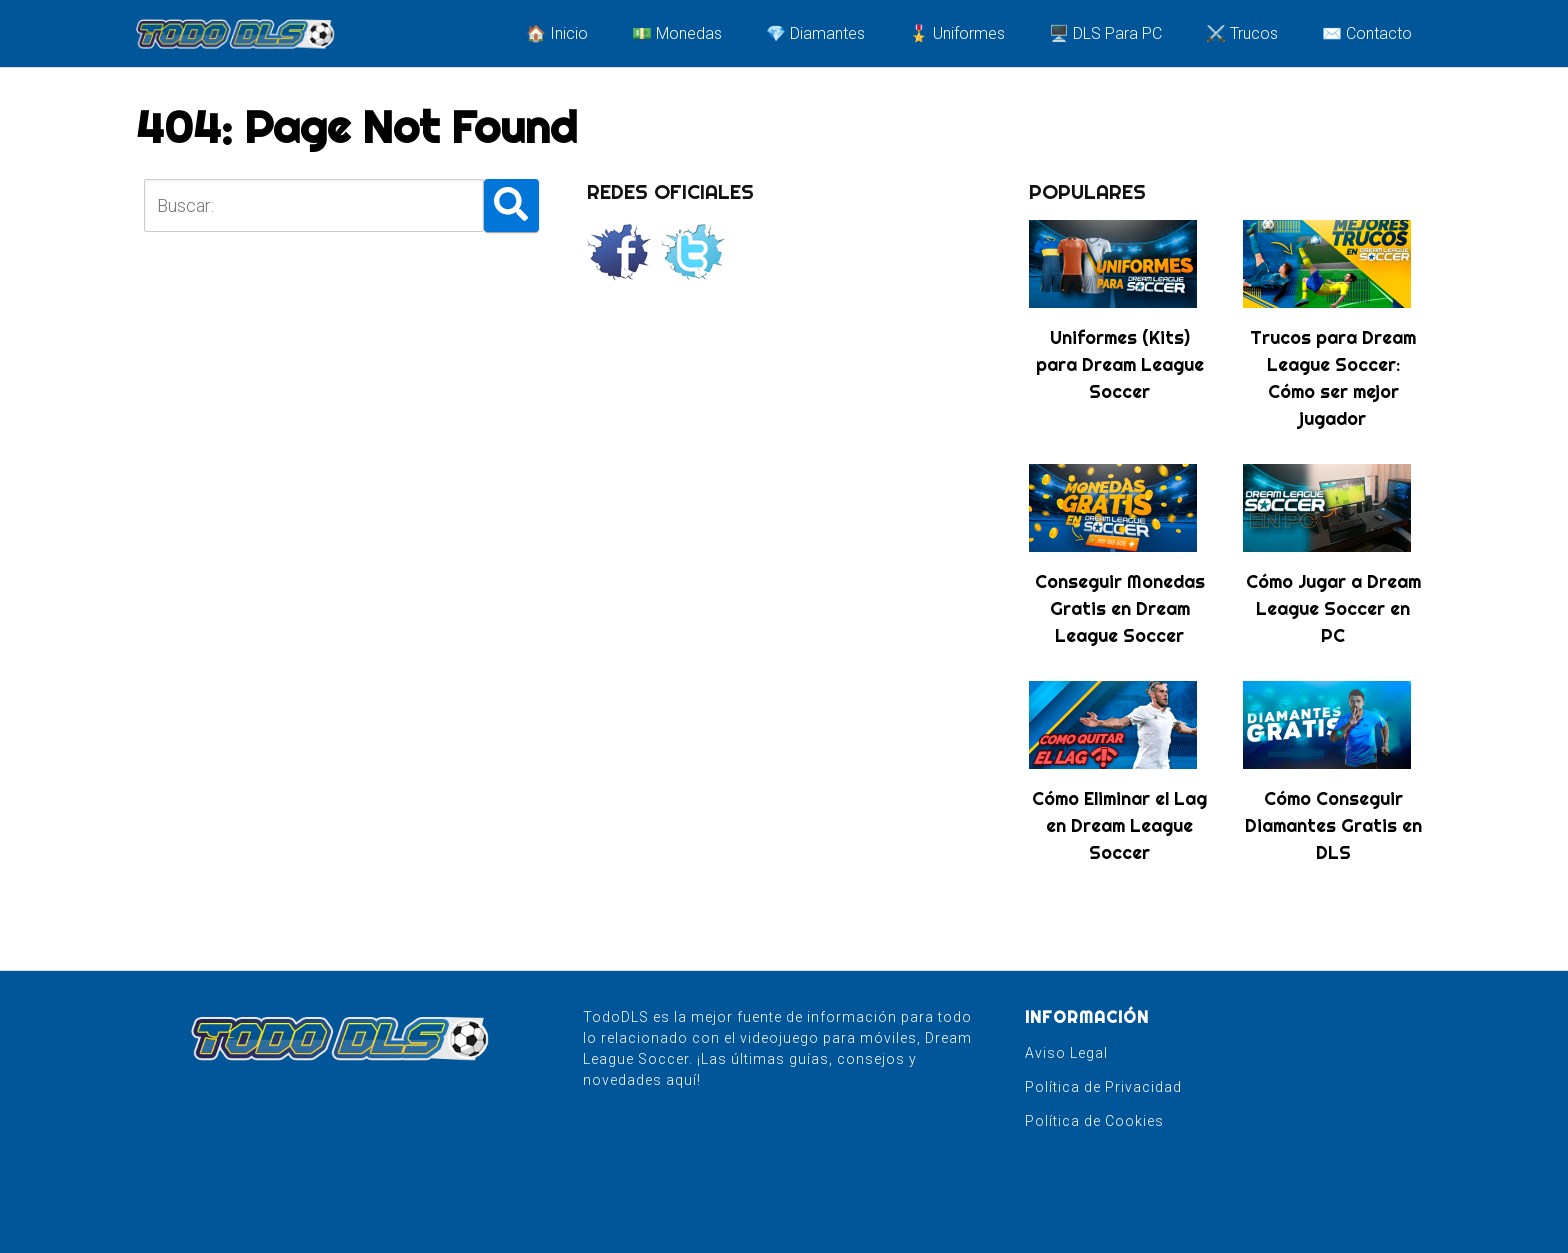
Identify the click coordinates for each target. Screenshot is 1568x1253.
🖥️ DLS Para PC (1105, 33)
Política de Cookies (1094, 1121)
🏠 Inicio (557, 33)
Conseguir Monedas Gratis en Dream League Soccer (1120, 608)
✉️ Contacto (1367, 33)
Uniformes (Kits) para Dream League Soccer (1120, 364)
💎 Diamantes (815, 33)
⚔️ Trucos (1242, 33)
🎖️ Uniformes (957, 33)
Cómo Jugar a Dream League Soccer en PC (1333, 608)
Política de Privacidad (1103, 1087)
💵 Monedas (677, 33)
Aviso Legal (1066, 1053)
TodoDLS (616, 1017)
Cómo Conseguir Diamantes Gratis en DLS (1333, 825)
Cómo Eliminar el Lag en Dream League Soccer (1119, 825)
